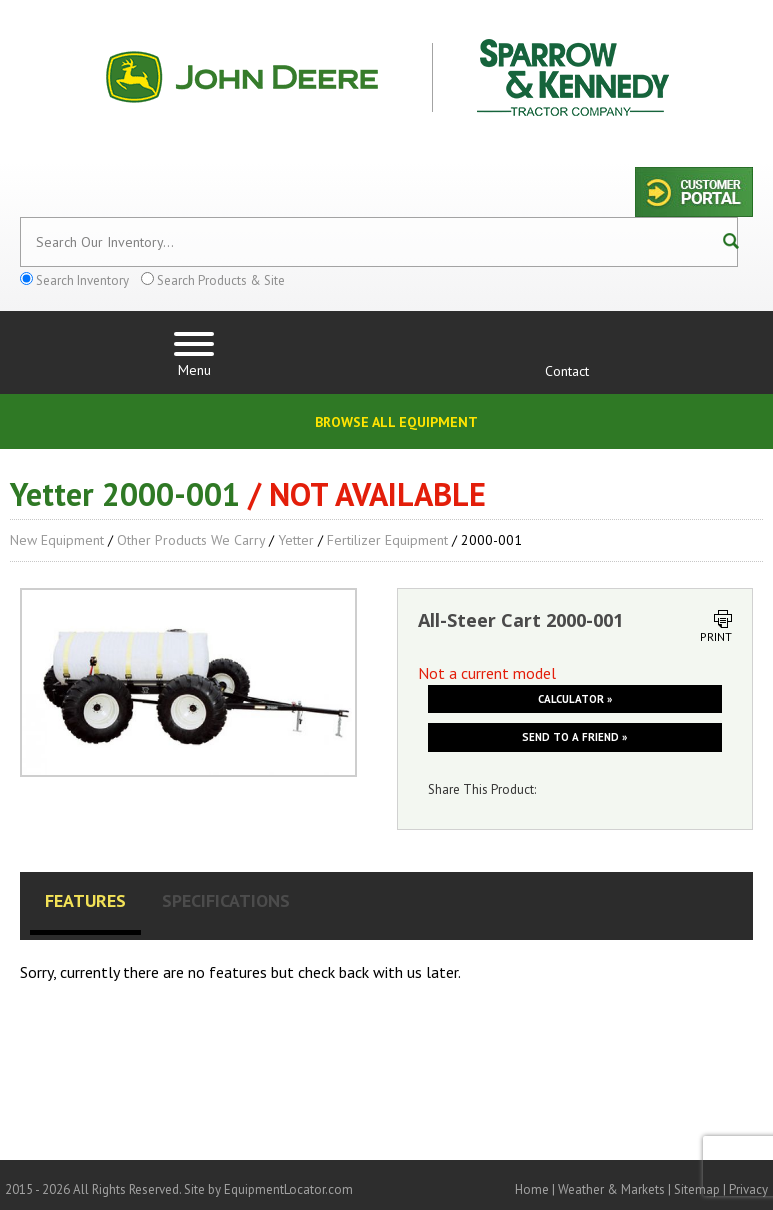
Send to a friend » (574, 737)
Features (85, 900)
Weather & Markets (611, 1189)
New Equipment (57, 540)
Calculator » (575, 699)
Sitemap (697, 1189)
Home (532, 1189)
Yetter (296, 540)
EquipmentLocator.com (288, 1189)
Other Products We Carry (191, 540)
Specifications (226, 900)
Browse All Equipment (396, 422)
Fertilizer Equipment (387, 540)
